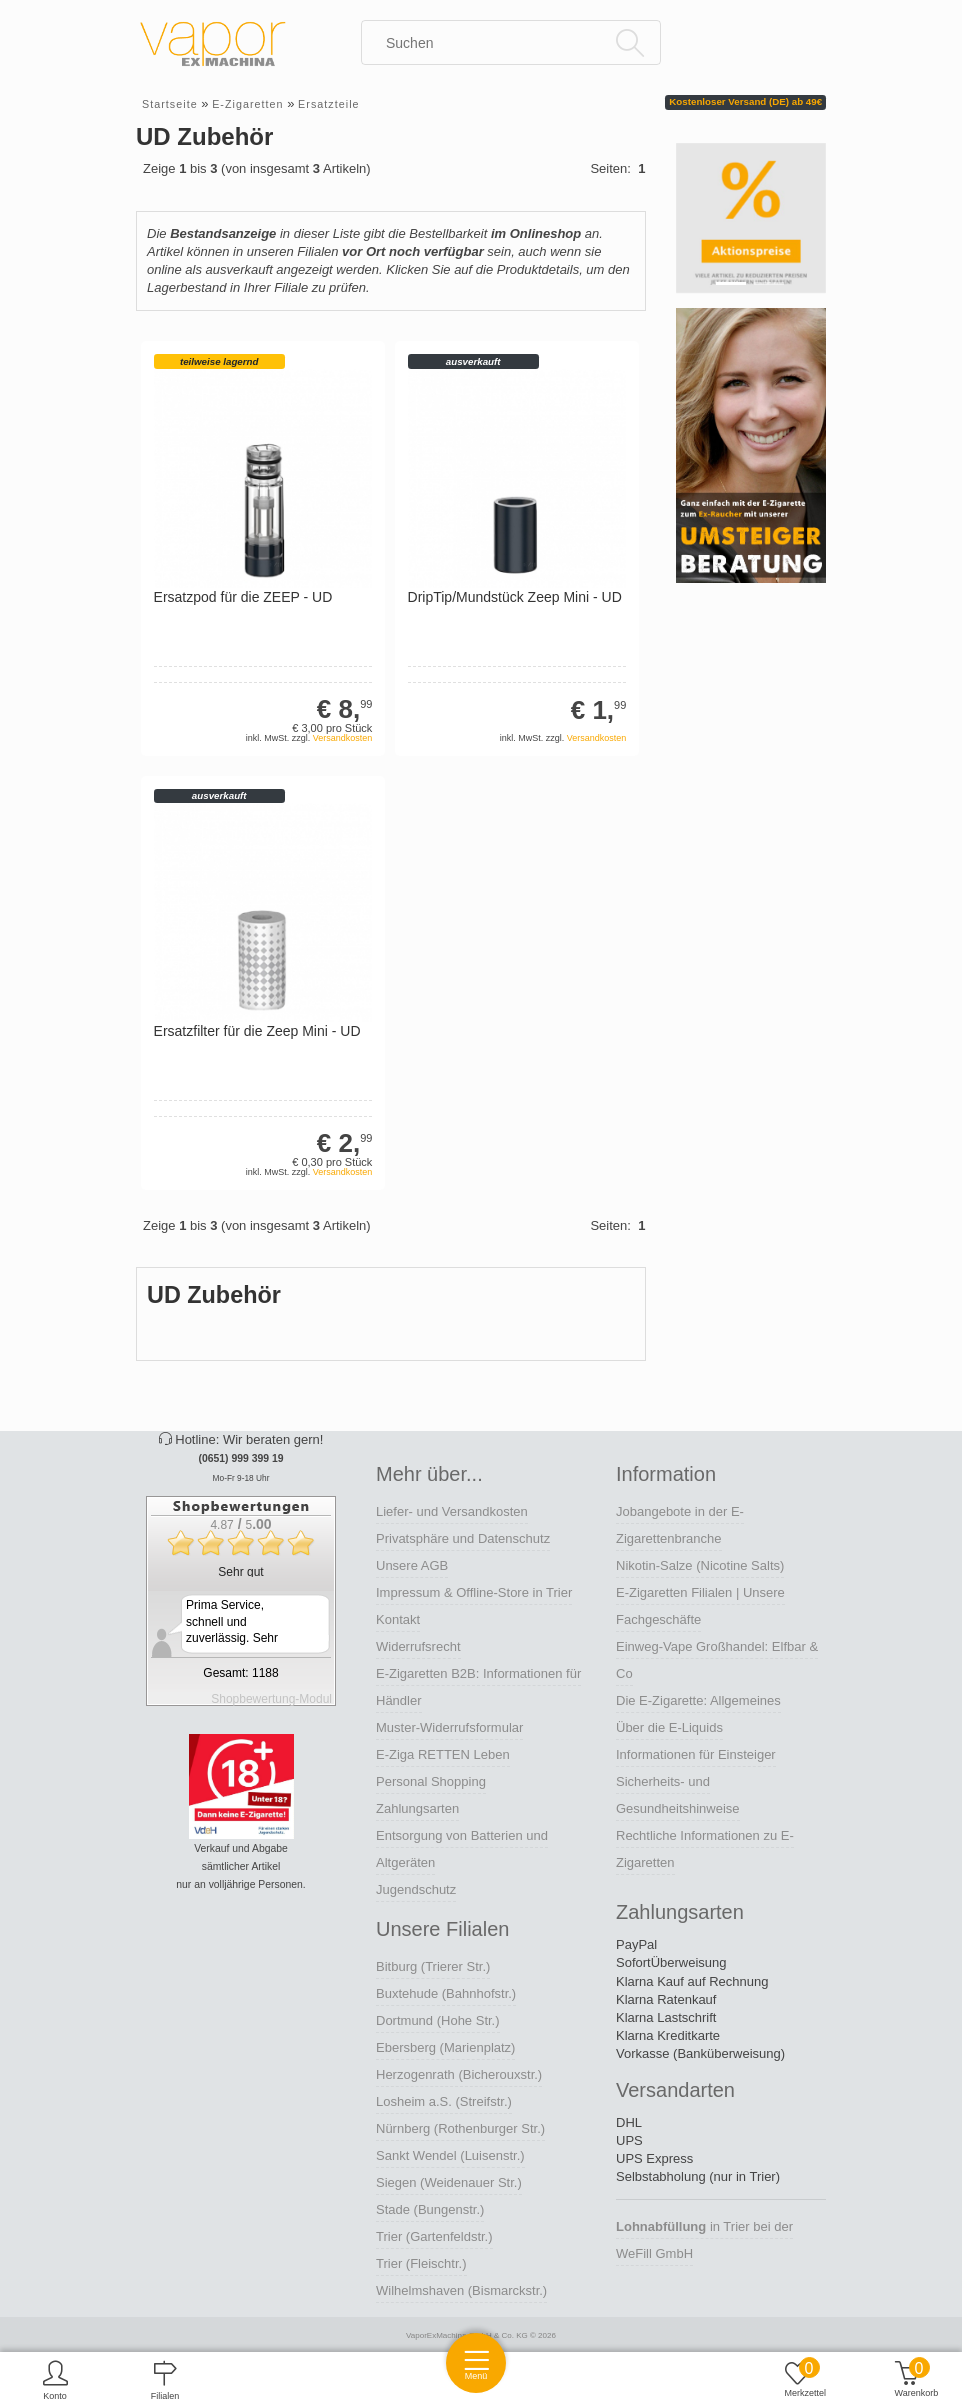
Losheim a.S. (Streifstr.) (444, 2101)
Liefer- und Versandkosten (452, 1511)
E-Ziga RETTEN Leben (443, 1754)
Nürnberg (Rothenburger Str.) (460, 2128)
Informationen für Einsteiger (696, 1754)
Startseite (170, 104)
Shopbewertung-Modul (271, 1699)
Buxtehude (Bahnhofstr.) (446, 1993)
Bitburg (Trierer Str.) (433, 1966)
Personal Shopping (431, 1781)
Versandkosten (343, 738)
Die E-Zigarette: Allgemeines (698, 1700)
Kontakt (398, 1619)
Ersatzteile (328, 104)
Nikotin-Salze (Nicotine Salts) (700, 1565)
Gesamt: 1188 (240, 1673)
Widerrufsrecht (418, 1646)
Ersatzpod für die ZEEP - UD (243, 597)
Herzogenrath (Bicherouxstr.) (459, 2074)
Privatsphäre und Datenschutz (463, 1538)
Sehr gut (240, 1572)
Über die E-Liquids (669, 1727)
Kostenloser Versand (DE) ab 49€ (745, 101)
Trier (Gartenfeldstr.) (434, 2236)
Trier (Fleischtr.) (421, 2263)
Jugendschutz (416, 1889)
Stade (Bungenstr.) (430, 2209)
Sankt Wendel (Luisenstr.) (450, 2155)
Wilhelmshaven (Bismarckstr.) (461, 2290)
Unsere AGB (412, 1565)
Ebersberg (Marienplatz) (445, 2047)
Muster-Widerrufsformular (449, 1727)
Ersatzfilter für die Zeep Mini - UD (257, 1031)
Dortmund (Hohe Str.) (438, 2020)
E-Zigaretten (247, 104)
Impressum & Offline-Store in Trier (474, 1592)
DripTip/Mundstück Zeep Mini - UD (515, 597)
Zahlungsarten (417, 1808)
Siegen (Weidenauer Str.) (449, 2182)
